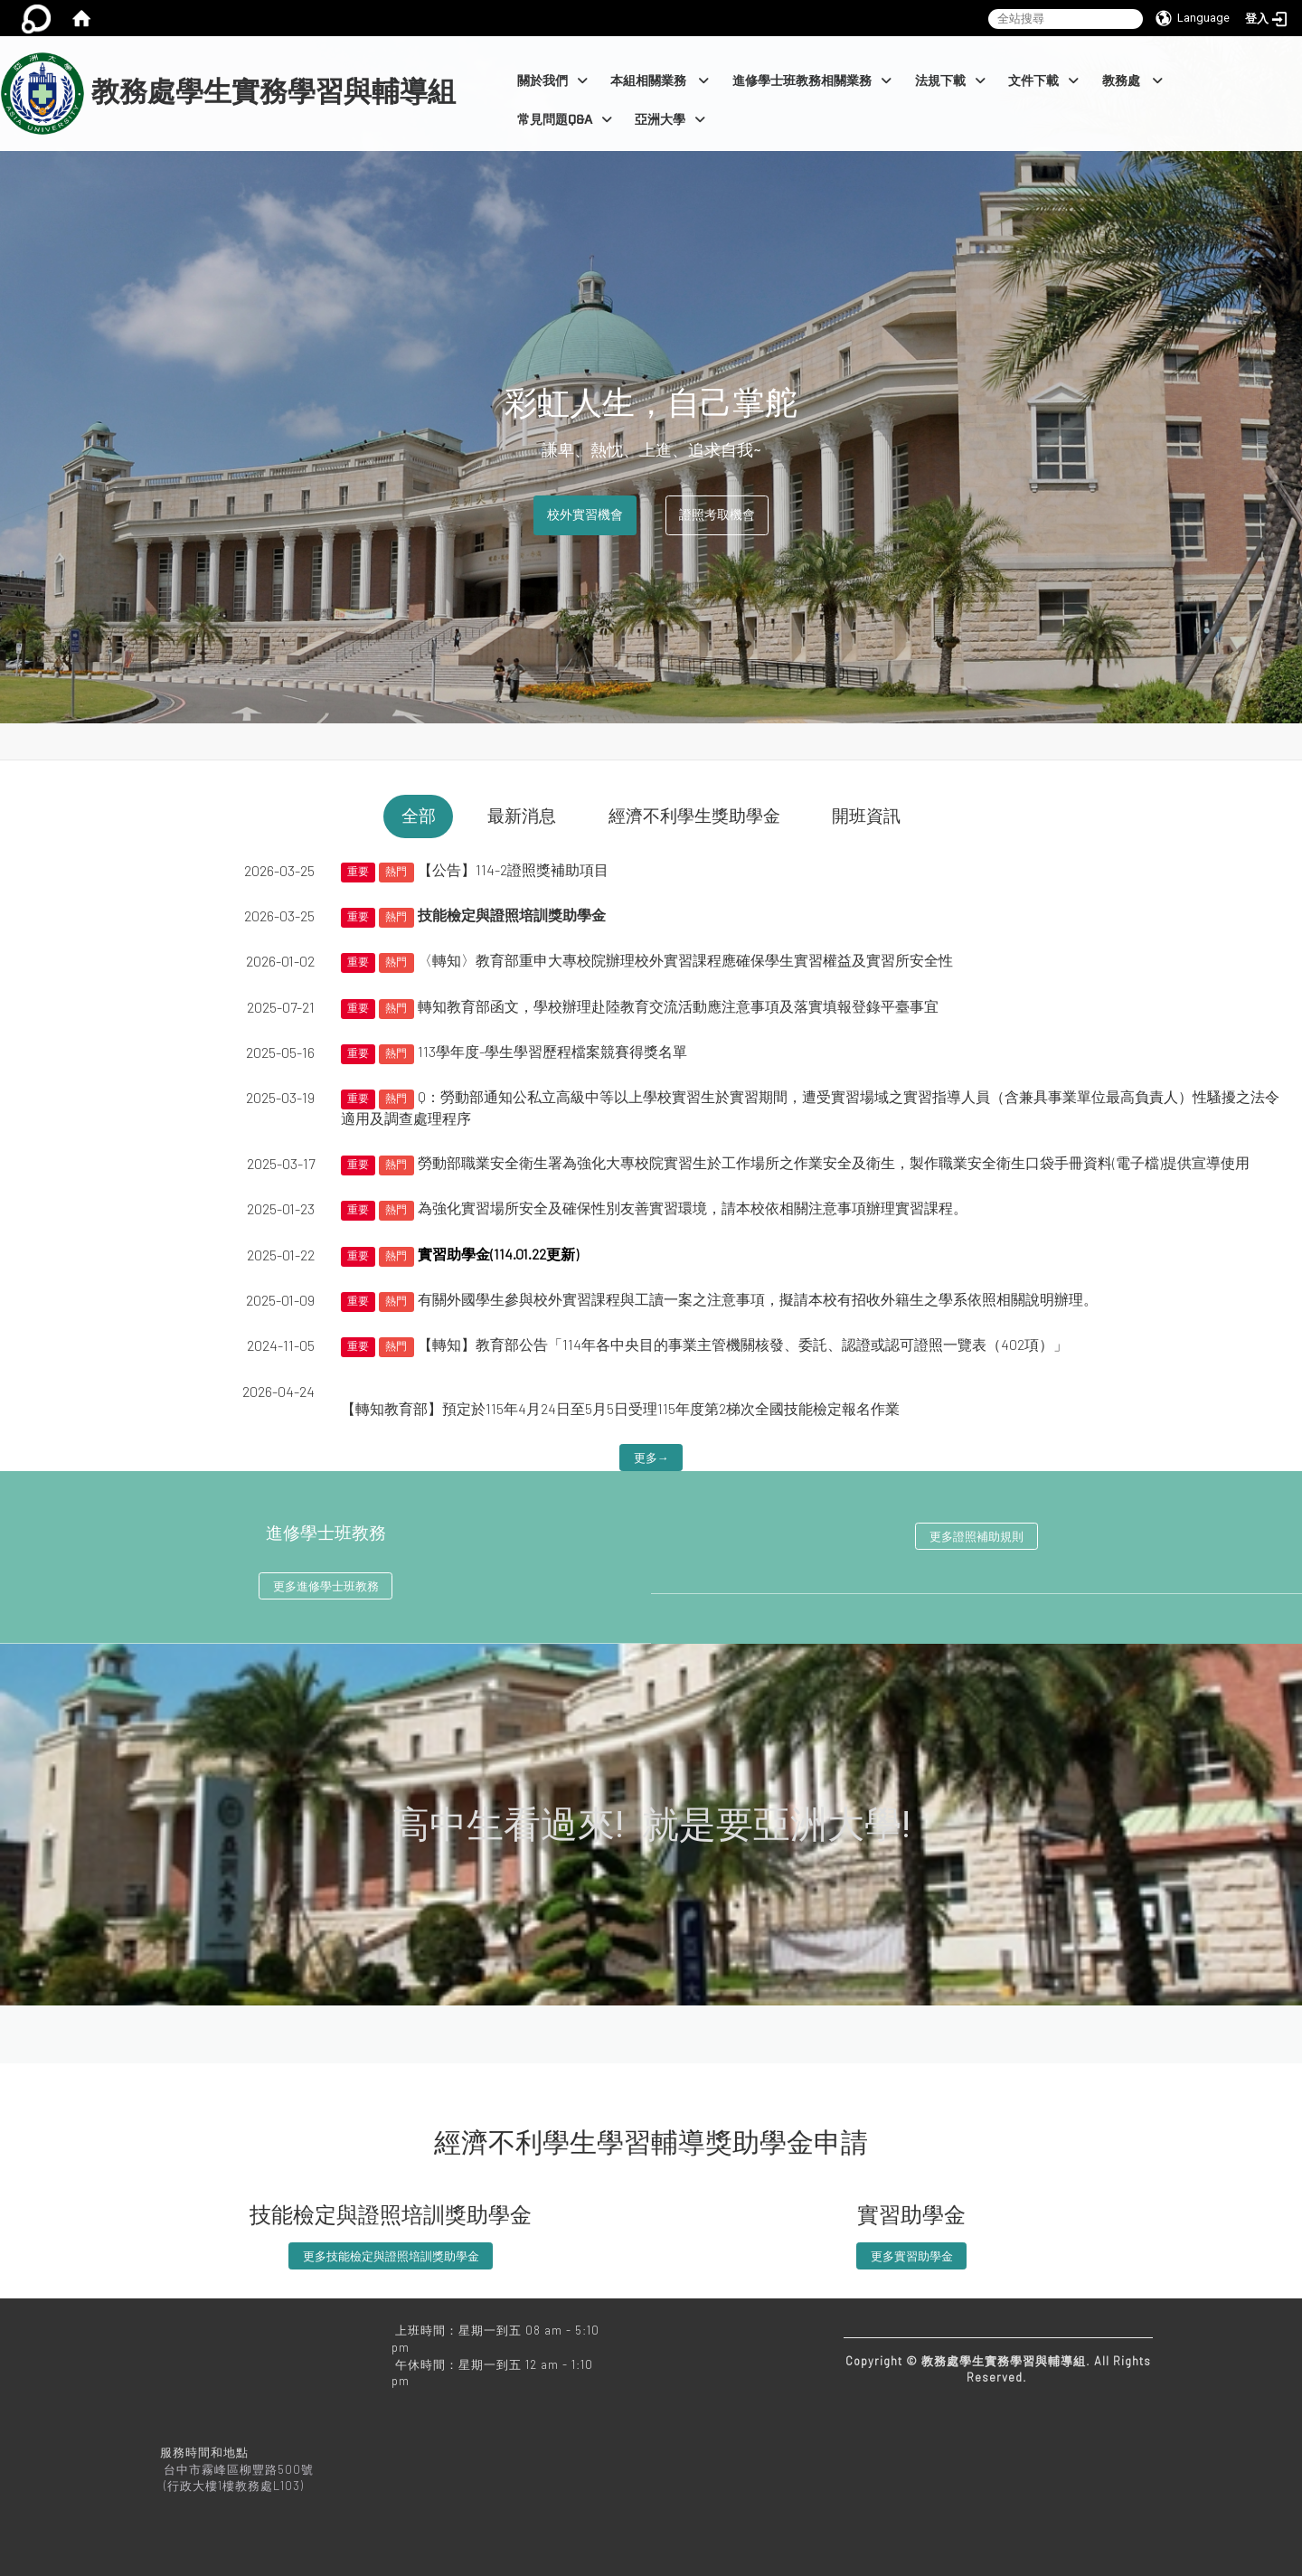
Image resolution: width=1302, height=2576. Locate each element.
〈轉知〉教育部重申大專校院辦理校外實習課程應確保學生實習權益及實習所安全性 (685, 959)
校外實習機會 (585, 515)
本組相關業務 (659, 81)
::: (464, 45)
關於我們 (552, 81)
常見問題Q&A (564, 119)
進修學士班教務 (326, 1533)
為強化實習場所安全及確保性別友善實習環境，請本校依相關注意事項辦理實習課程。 (692, 1207)
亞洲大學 (670, 119)
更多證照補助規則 (976, 1536)
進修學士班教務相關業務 (812, 81)
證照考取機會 (717, 515)
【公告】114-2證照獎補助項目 (513, 869)
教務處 (1132, 81)
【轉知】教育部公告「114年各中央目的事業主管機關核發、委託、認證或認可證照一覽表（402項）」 (743, 1344)
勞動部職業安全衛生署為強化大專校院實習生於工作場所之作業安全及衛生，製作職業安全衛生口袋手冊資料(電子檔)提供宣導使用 (834, 1162)
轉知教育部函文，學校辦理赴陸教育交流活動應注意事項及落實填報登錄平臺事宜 (678, 1005)
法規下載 (950, 81)
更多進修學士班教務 (326, 1586)
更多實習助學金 (912, 2256)
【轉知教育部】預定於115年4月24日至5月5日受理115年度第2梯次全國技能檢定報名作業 (620, 1408)
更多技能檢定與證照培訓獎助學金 (391, 2256)
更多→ (651, 1457)
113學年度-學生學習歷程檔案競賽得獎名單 (552, 1051)
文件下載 (1043, 81)
